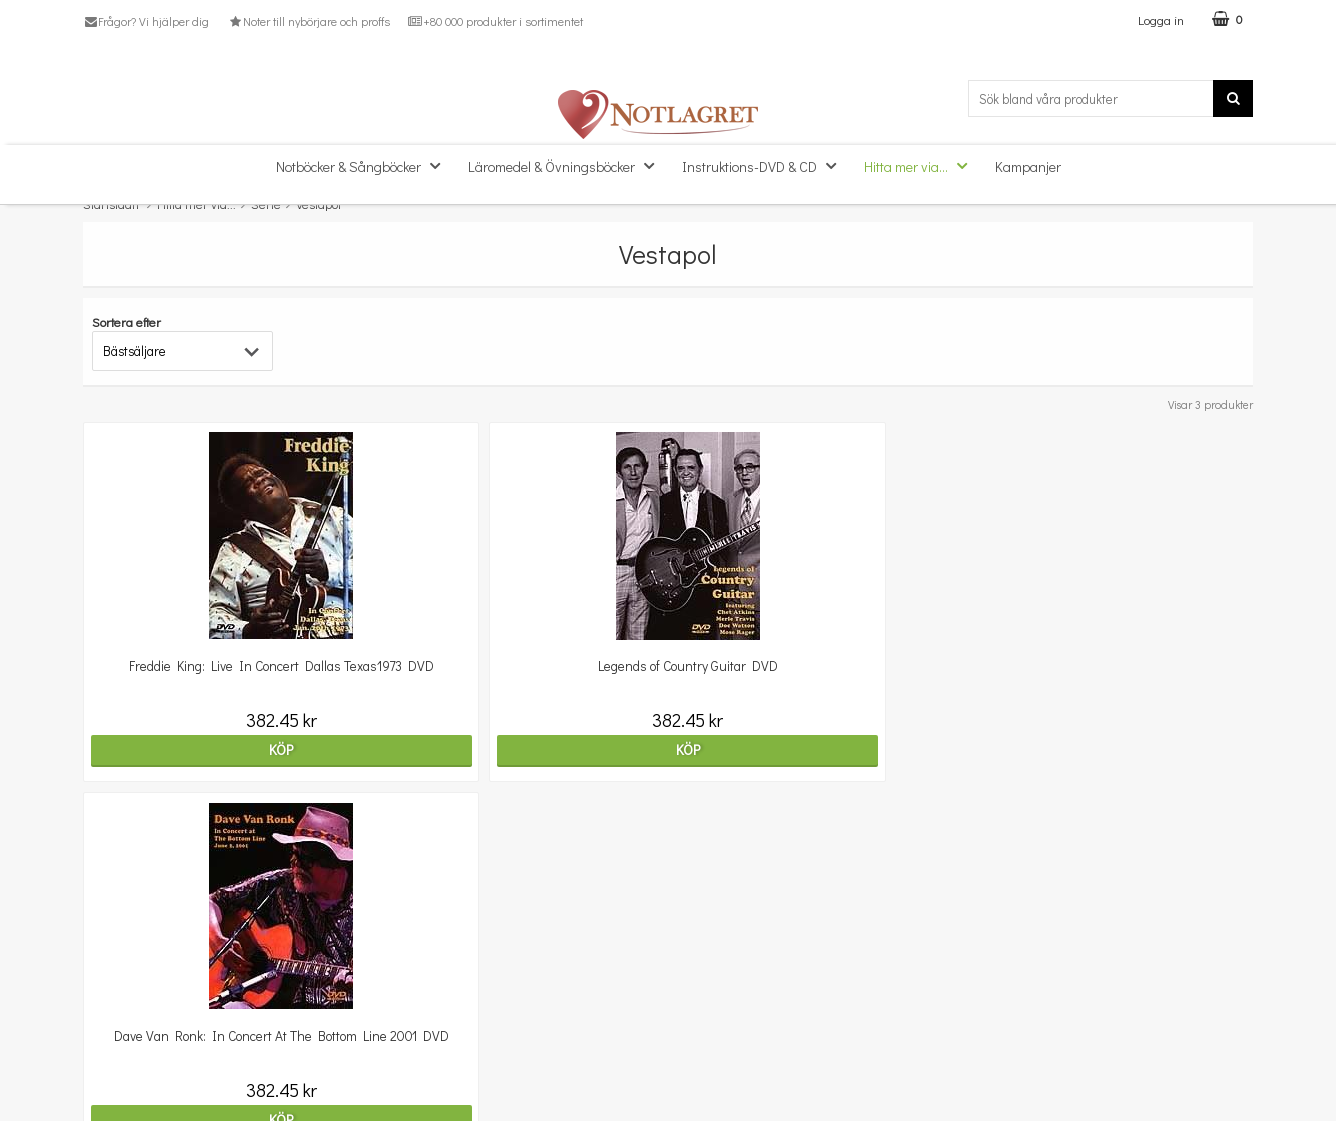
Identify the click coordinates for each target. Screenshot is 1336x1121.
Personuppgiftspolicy (145, 1054)
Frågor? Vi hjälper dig (146, 21)
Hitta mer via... (921, 165)
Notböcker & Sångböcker (364, 165)
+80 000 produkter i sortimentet (495, 21)
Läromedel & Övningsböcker (567, 165)
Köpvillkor (111, 1024)
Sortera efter (126, 321)
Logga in (1161, 19)
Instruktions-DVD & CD (765, 165)
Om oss (105, 994)
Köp (225, 749)
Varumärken (120, 1085)
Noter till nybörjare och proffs (308, 21)
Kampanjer (1028, 166)
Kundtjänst (116, 964)
